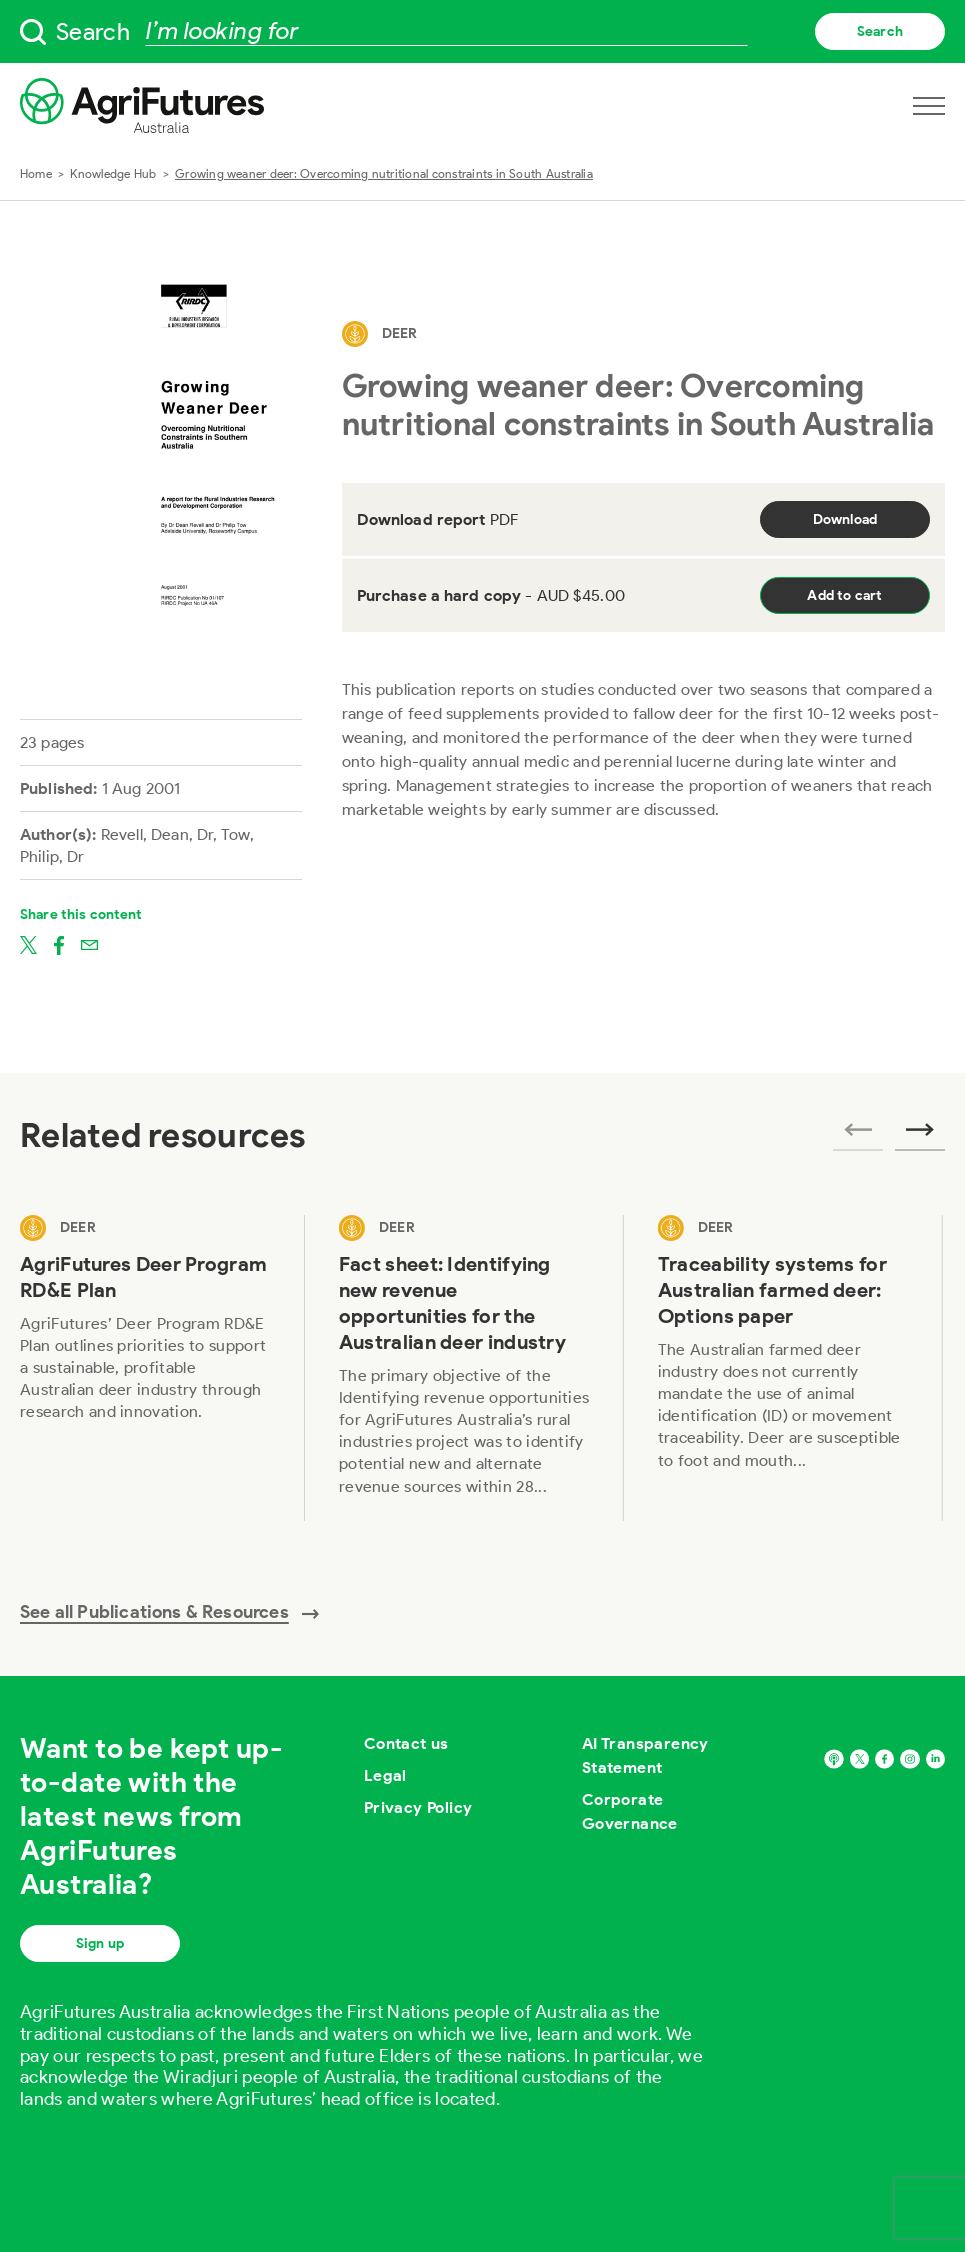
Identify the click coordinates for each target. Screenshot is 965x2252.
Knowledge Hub (113, 173)
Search (880, 31)
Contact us (406, 1743)
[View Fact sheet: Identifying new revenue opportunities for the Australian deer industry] (464, 1367)
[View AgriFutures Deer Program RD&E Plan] (145, 1367)
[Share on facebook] (59, 944)
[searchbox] (482, 31)
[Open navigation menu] (929, 106)
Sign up (100, 1943)
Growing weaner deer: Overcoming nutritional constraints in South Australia (384, 173)
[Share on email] (89, 944)
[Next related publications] (920, 1136)
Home (36, 173)
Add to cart (844, 595)
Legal (385, 1775)
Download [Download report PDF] (845, 519)
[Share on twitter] (28, 944)
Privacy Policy (418, 1807)
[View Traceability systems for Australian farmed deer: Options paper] (783, 1367)
